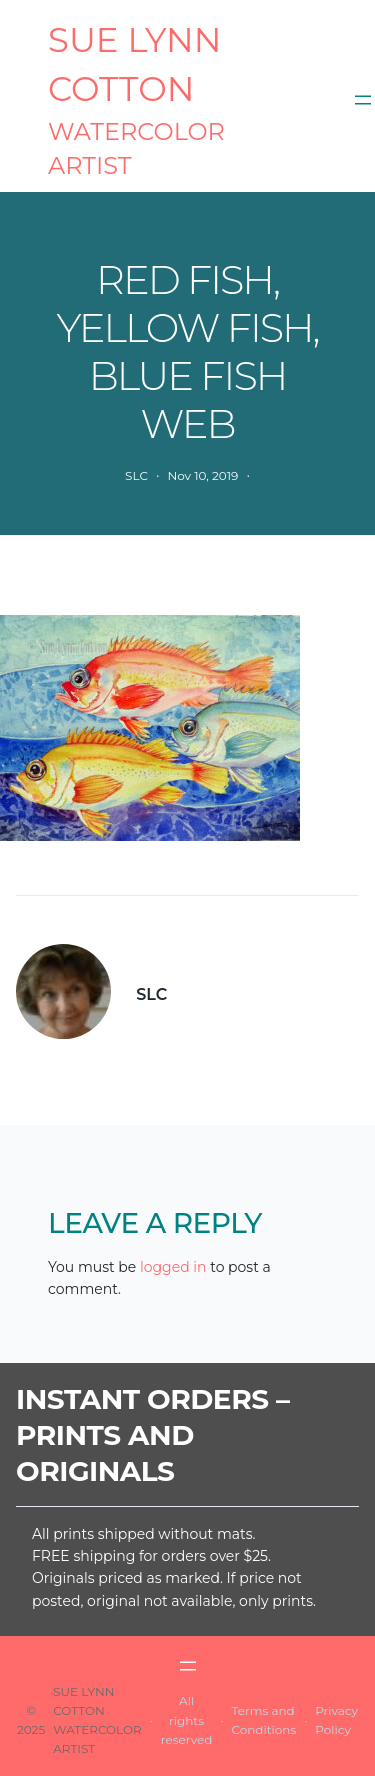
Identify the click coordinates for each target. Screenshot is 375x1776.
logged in (173, 1267)
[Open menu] (363, 100)
